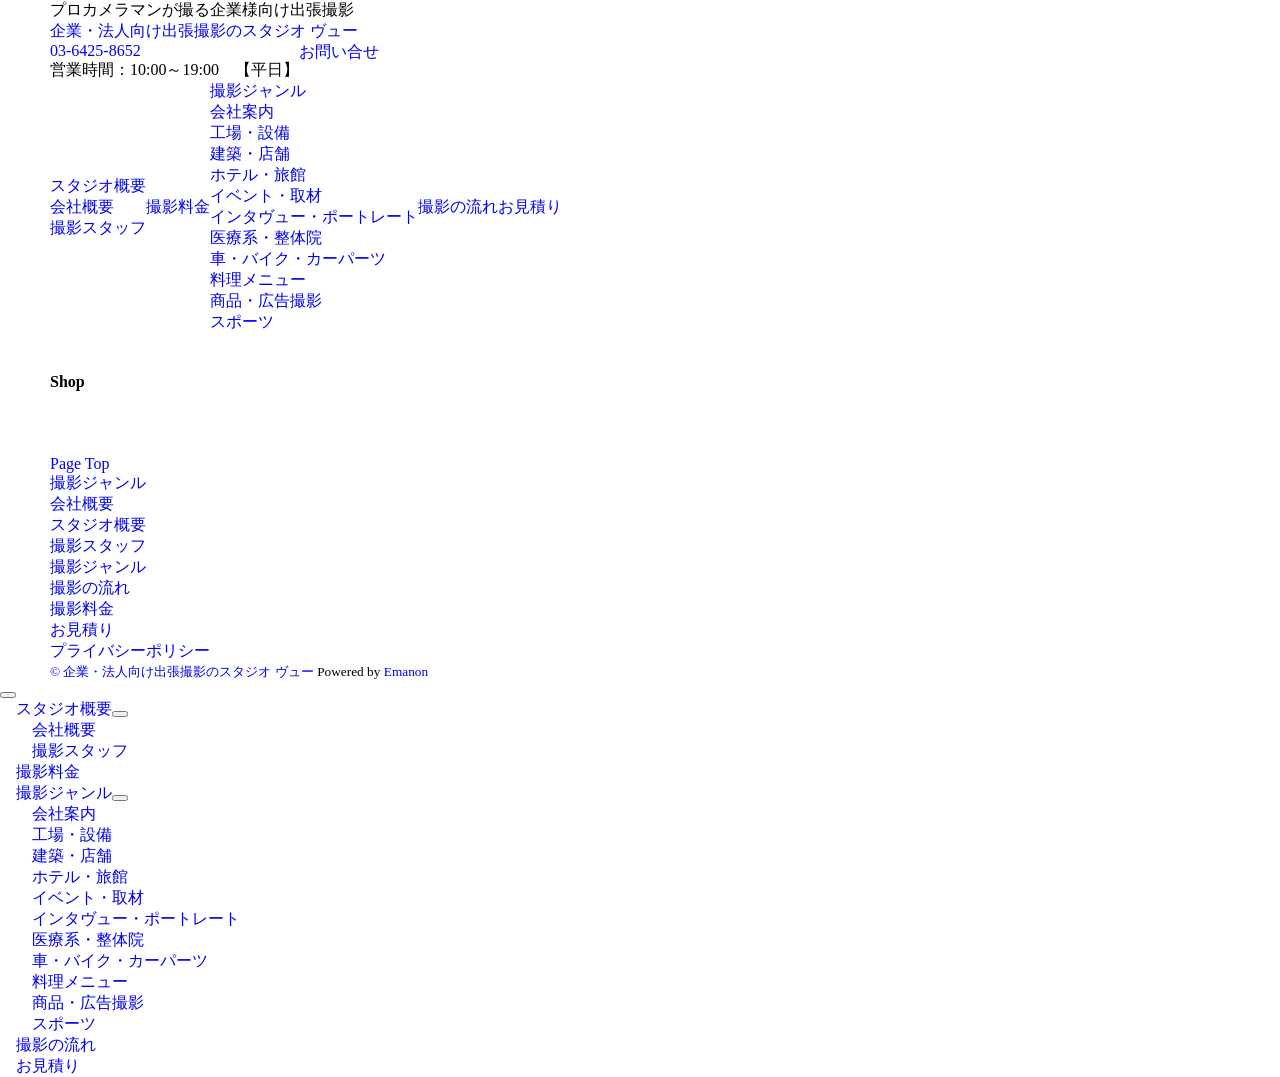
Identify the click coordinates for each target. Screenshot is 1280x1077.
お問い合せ (339, 51)
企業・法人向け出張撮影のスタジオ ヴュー (204, 30)
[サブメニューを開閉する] (120, 714)
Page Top (79, 463)
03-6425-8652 (95, 50)
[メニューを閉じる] (8, 695)
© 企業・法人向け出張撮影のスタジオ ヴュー (182, 671)
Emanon (406, 671)
